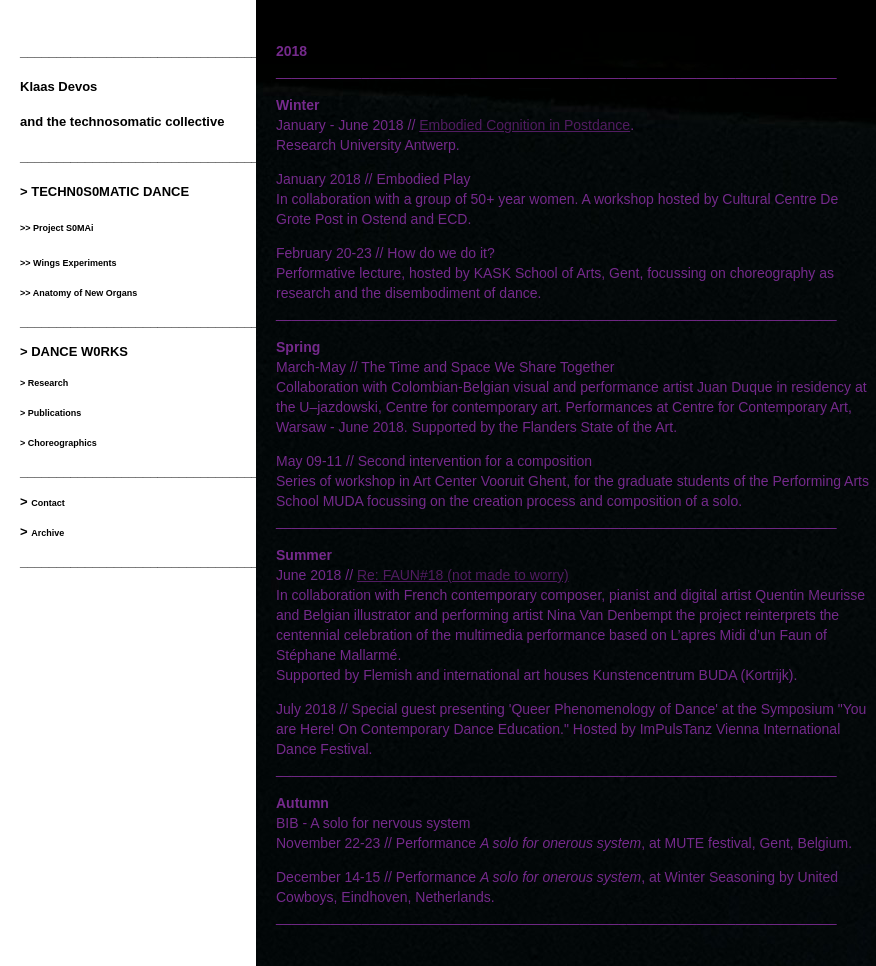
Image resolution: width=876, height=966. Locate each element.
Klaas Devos (58, 86)
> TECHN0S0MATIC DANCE (104, 191)
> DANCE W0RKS (74, 351)
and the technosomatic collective (122, 121)
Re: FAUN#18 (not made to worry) (463, 575)
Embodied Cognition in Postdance (524, 125)
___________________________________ (146, 561)
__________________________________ (143, 51)
